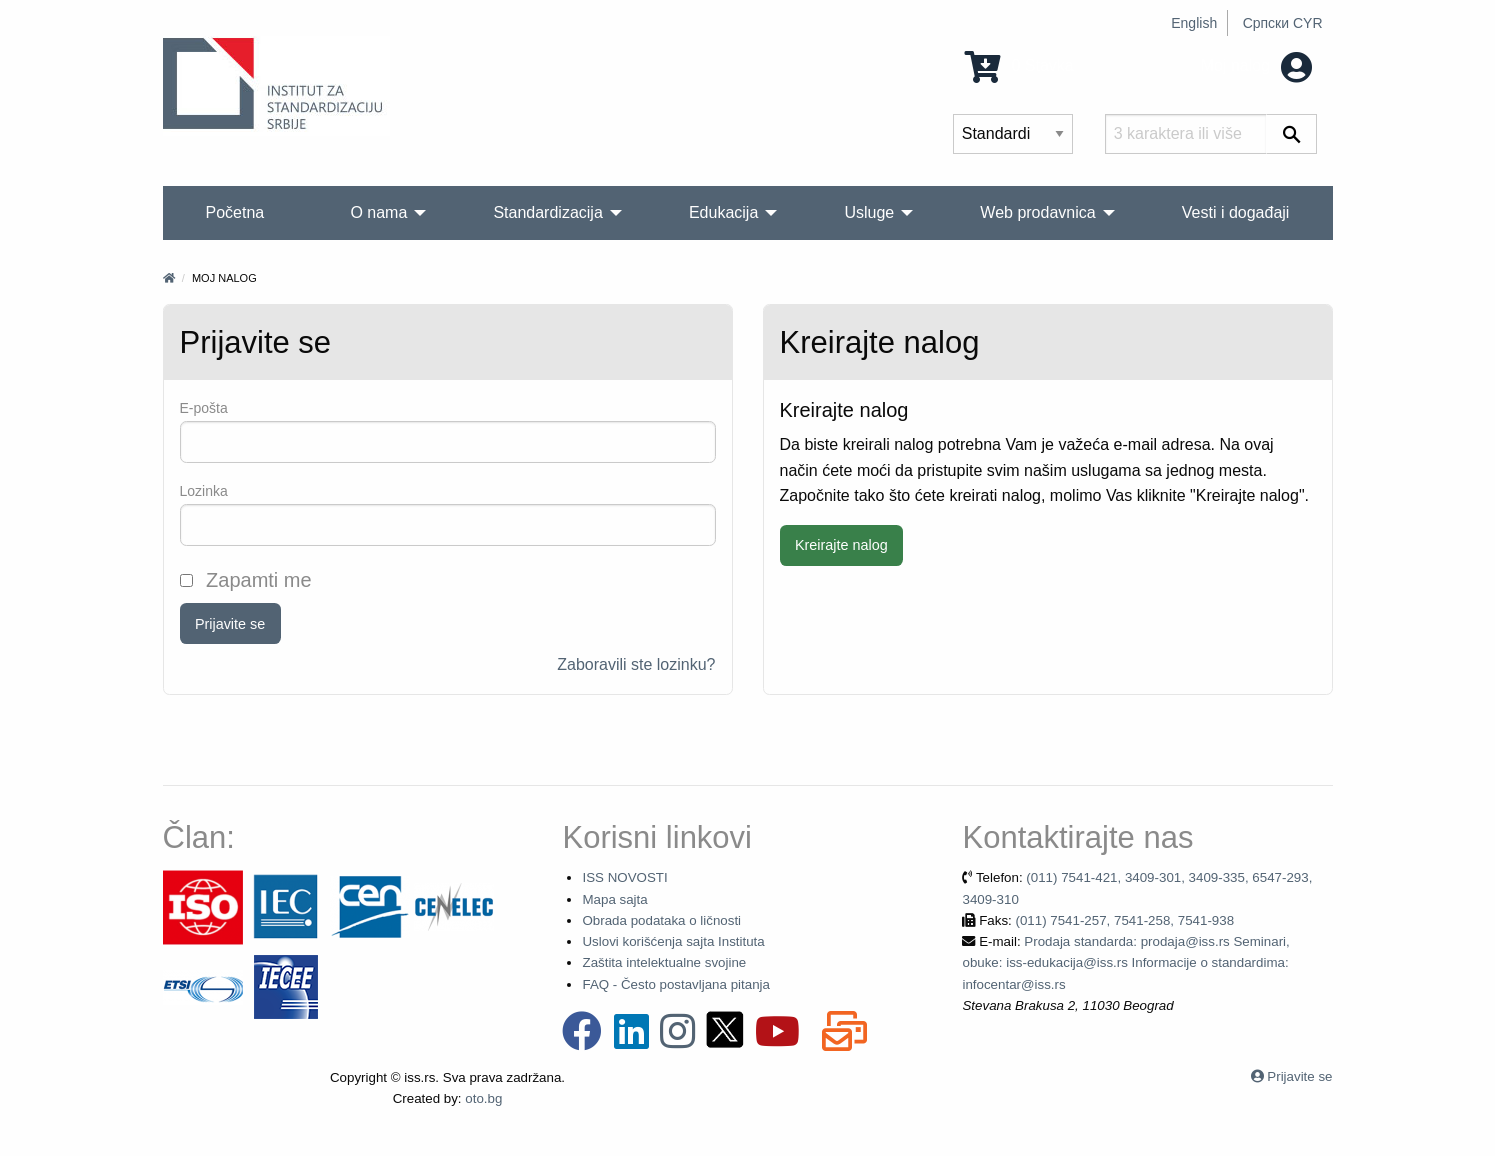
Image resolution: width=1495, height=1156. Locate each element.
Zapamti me (246, 580)
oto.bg (483, 1098)
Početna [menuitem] (235, 212)
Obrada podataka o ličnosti (661, 920)
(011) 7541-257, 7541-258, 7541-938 (1124, 920)
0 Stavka (1019, 65)
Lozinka (204, 491)
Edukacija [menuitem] (723, 212)
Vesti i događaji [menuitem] (1236, 212)
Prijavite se (230, 624)
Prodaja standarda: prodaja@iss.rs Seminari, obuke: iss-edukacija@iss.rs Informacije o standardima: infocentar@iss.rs (1125, 963)
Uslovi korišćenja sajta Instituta (673, 941)
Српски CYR (1283, 23)
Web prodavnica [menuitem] (1037, 212)
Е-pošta (204, 408)
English (1194, 23)
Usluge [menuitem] (869, 212)
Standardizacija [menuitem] (547, 212)
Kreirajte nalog (841, 545)
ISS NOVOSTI (624, 877)
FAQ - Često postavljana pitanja (675, 984)
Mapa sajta (614, 899)
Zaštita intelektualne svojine (664, 962)
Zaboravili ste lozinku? (636, 664)
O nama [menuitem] (378, 212)
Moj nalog (1256, 65)
